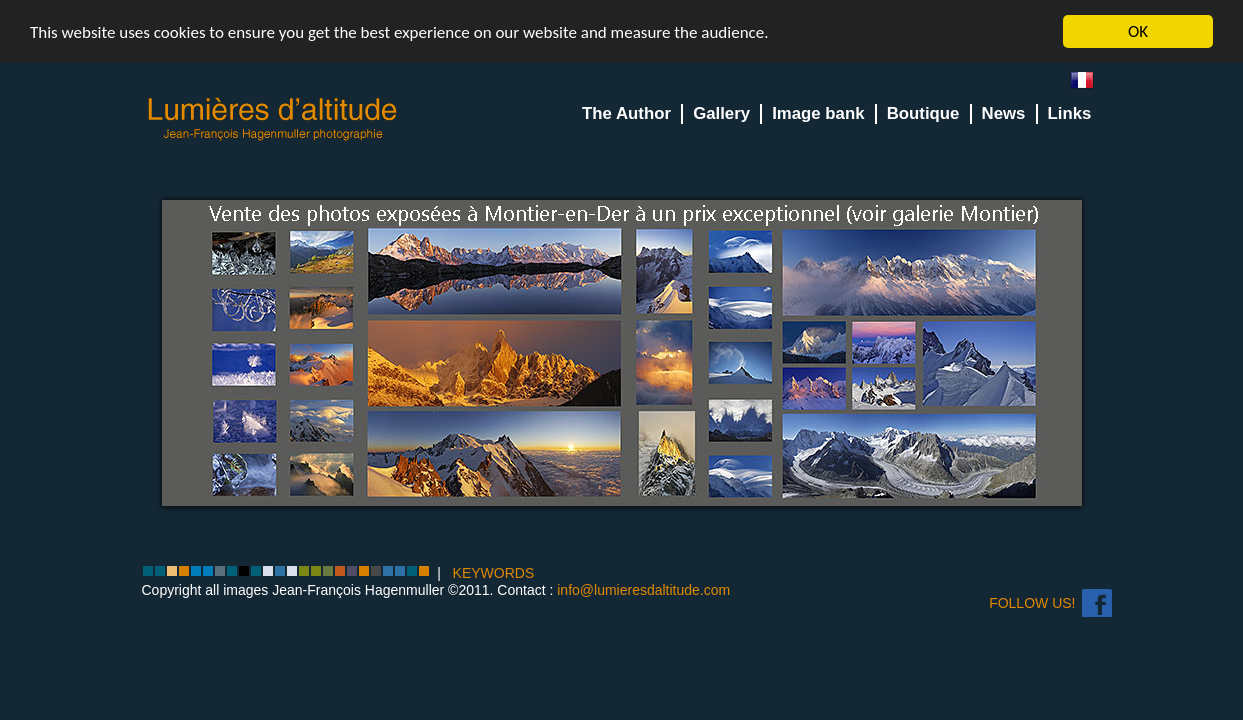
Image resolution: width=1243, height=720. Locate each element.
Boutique (923, 113)
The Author (626, 113)
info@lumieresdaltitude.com (643, 590)
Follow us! (1032, 603)
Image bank (818, 113)
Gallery (721, 113)
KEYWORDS (494, 573)
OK (1138, 31)
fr (1090, 84)
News (1004, 113)
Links (1070, 113)
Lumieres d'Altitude (273, 119)
